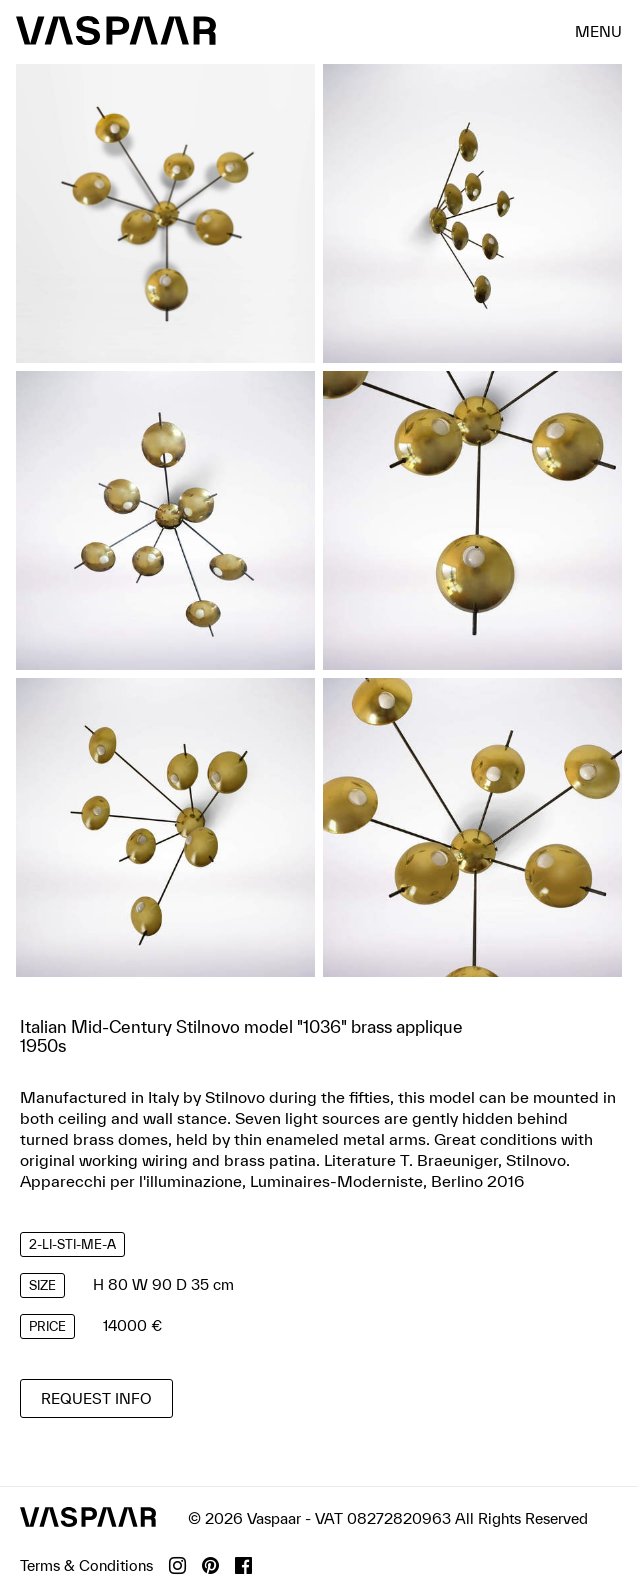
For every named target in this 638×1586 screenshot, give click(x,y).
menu (598, 30)
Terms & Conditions (86, 1565)
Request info (96, 1398)
